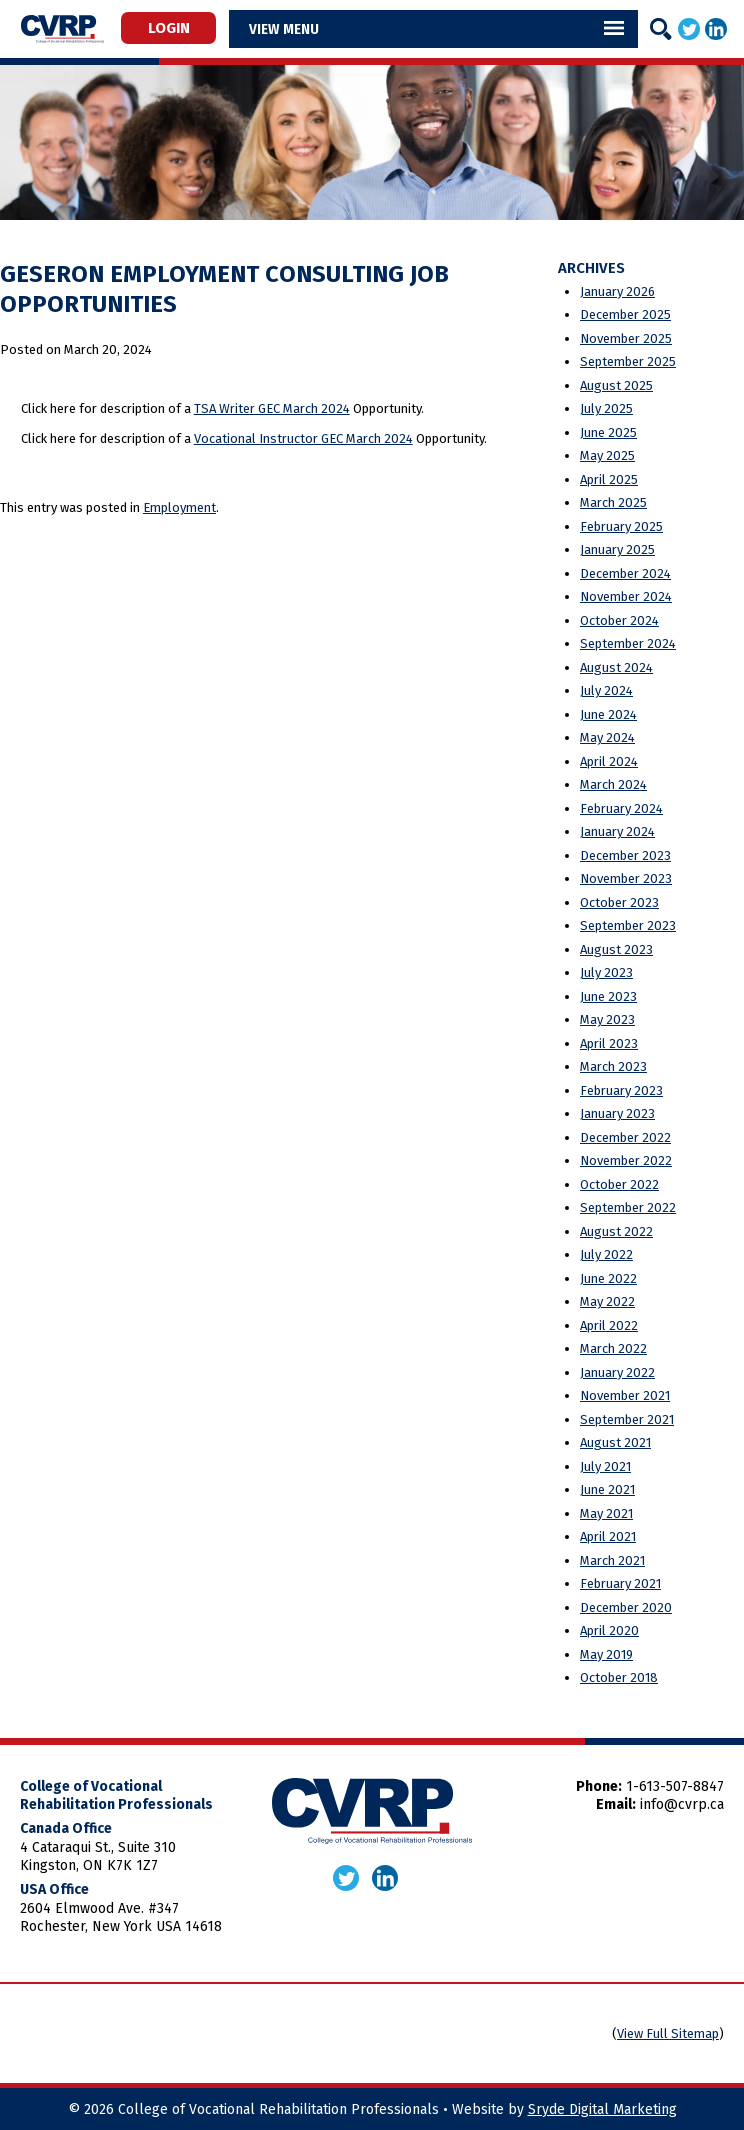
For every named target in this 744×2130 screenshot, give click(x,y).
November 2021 (625, 1395)
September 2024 (628, 643)
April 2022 (609, 1325)
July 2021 (605, 1466)
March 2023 (613, 1066)
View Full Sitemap (668, 2033)
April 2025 (609, 479)
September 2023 (628, 925)
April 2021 (608, 1536)
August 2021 (615, 1442)
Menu (301, 29)
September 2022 (628, 1207)
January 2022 (617, 1372)
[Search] (661, 29)
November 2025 (626, 338)
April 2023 (609, 1043)
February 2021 (620, 1583)
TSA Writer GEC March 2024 (272, 408)
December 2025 (625, 314)
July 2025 (606, 408)
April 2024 (609, 761)
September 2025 (628, 361)
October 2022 (619, 1184)
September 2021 (627, 1419)
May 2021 (606, 1513)
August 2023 (616, 949)
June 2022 (608, 1278)
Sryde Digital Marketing (602, 2109)
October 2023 (619, 902)
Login (169, 28)
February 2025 (621, 526)
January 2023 (617, 1113)
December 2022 (625, 1137)
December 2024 (625, 573)
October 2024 (619, 620)
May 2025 (607, 455)
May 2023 (607, 1019)
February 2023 (621, 1090)
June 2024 (608, 714)
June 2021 (607, 1489)
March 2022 (613, 1348)
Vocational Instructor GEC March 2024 (303, 438)
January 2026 (617, 291)
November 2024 (626, 596)
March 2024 (613, 784)
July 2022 (606, 1254)
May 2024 (607, 737)
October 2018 (619, 1677)
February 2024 (621, 808)
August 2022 (616, 1231)
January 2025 (617, 549)
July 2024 (606, 690)
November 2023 (626, 878)
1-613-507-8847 (675, 1786)
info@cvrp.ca (682, 1804)
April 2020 (609, 1630)
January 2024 (617, 831)
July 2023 (606, 972)
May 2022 (607, 1301)
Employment (179, 507)
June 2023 (608, 996)
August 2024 (616, 667)
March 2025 (613, 502)
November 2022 (626, 1160)
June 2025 (608, 432)
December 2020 (626, 1607)
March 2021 (612, 1560)
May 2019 (606, 1654)
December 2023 (625, 855)
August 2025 (616, 385)
